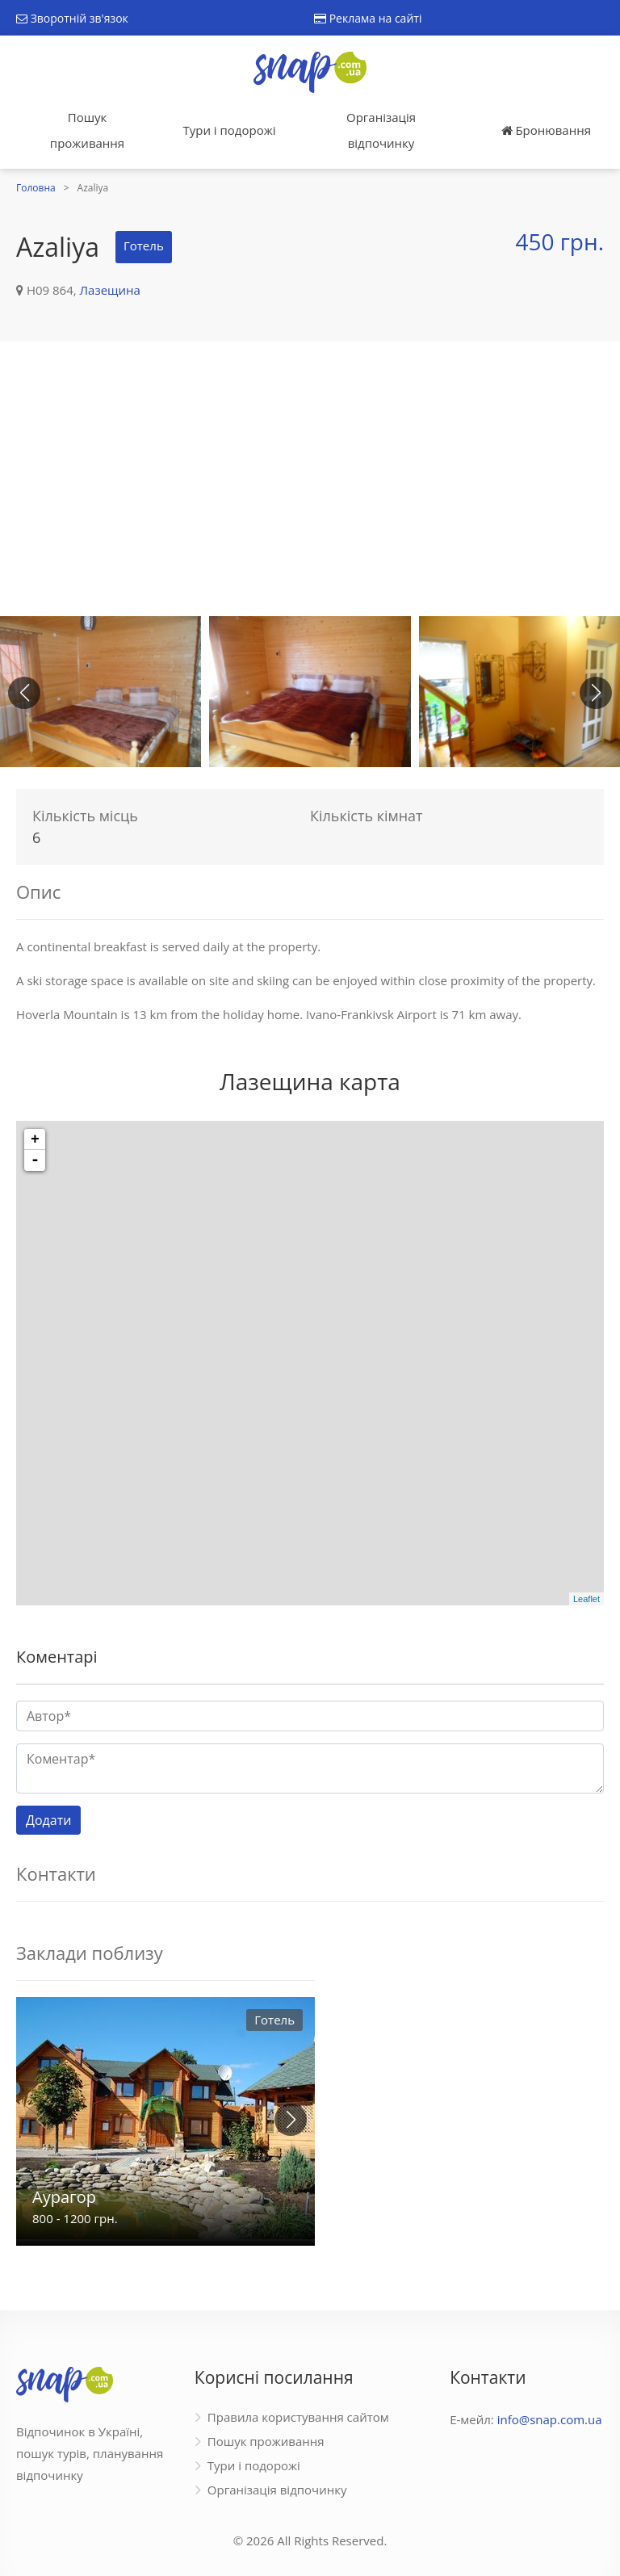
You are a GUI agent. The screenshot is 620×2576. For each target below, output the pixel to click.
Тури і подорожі (228, 130)
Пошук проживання (87, 130)
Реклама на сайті (367, 18)
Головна (36, 188)
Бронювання (546, 130)
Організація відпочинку (381, 130)
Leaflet (586, 1599)
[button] (596, 693)
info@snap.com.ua (549, 2419)
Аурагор (64, 2197)
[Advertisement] (310, 479)
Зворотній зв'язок (72, 18)
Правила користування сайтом (298, 2417)
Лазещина (110, 290)
